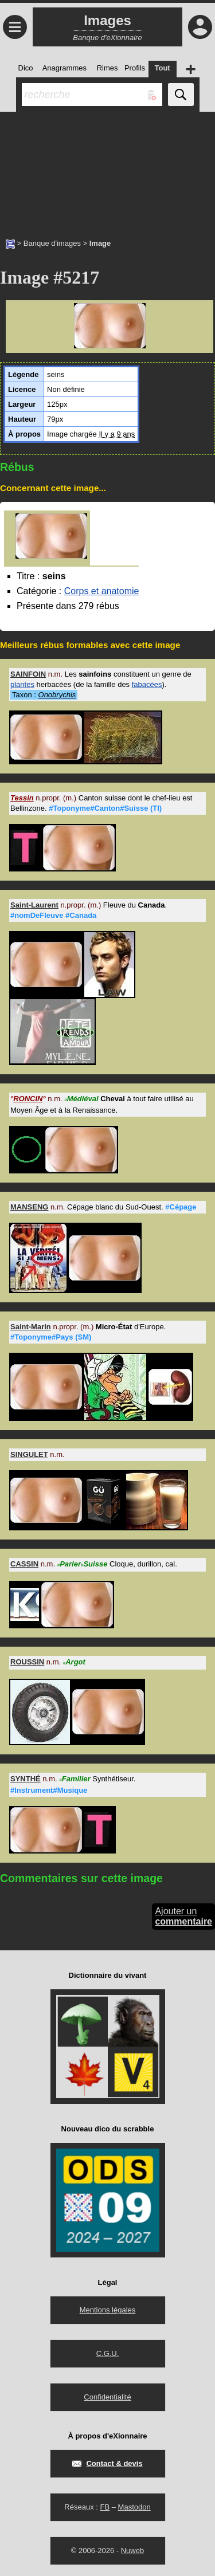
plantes (22, 684)
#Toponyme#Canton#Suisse (105, 808)
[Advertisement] (107, 169)
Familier (74, 1778)
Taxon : (44, 694)
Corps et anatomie (101, 591)
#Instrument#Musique (48, 1790)
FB (105, 2507)
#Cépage (180, 1207)
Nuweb (132, 2550)
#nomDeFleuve (36, 915)
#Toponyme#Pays (50, 1337)
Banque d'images (52, 243)
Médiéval (81, 1098)
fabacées (147, 684)
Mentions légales (108, 2310)
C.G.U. (107, 2353)
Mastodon (134, 2507)
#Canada (80, 915)
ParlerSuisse (82, 1564)
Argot (74, 1662)
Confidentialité (107, 2397)
